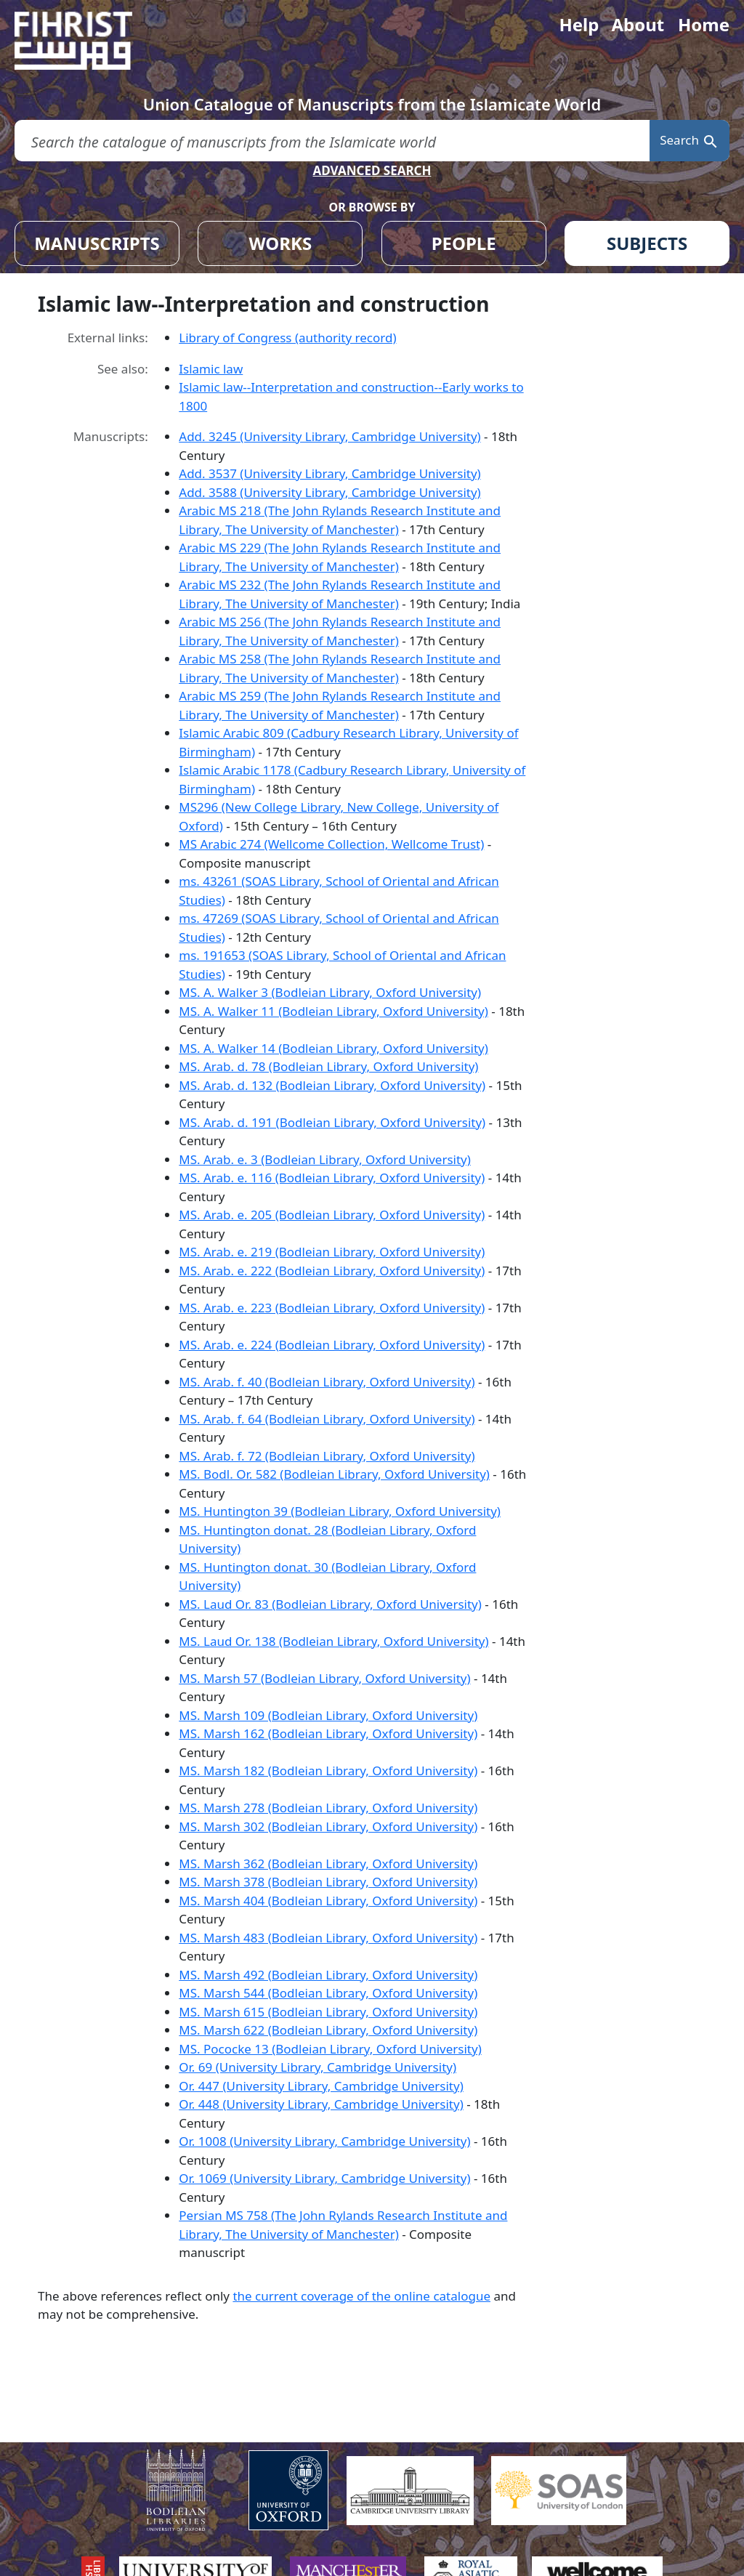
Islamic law (211, 368)
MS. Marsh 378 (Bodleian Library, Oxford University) (328, 1881)
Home (703, 24)
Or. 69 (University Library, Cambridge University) (317, 2067)
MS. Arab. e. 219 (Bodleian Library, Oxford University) (332, 1251)
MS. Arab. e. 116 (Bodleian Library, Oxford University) (332, 1177)
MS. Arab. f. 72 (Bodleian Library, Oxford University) (326, 1456)
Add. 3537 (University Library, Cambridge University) (329, 473)
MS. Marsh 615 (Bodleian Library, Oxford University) (328, 2011)
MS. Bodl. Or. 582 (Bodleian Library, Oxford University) (334, 1474)
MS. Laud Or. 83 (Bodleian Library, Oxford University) (330, 1604)
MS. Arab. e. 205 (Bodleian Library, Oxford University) (332, 1214)
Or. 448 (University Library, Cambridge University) (321, 2104)
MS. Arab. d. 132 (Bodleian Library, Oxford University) (332, 1085)
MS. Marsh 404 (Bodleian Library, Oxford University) (328, 1900)
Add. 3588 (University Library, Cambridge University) (329, 492)
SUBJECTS (647, 243)
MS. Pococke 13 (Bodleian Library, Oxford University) (330, 2048)
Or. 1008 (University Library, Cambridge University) (324, 2141)
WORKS (280, 243)
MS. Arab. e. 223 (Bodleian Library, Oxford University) (332, 1307)
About (637, 24)
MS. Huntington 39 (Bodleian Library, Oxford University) (340, 1511)
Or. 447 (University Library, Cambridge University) (321, 2086)
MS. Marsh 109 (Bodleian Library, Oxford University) (328, 1715)
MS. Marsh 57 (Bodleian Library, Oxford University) (324, 1678)
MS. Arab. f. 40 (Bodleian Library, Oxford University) (326, 1381)
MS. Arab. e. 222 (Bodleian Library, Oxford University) (332, 1270)
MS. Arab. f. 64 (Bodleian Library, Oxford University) (326, 1418)
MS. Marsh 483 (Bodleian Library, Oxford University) (328, 1937)
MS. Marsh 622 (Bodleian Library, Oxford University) (328, 2030)
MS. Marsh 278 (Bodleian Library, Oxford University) (328, 1807)
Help (579, 24)
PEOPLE (464, 243)
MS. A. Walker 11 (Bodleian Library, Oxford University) (333, 1011)
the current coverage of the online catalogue (361, 2296)
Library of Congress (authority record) (287, 337)
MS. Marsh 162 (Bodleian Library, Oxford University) (328, 1733)
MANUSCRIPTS (97, 243)
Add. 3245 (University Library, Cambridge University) (329, 436)
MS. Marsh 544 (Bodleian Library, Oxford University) (328, 1993)
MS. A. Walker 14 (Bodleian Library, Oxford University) (333, 1048)
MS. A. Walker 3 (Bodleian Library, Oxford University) (330, 992)
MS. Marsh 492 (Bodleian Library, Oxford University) (328, 1974)
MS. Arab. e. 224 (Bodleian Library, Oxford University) (332, 1344)
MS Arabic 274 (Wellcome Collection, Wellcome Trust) (331, 844)
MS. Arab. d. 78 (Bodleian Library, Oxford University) (328, 1066)
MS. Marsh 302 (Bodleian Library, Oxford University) (328, 1826)
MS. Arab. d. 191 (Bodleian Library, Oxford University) (332, 1122)
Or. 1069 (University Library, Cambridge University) (324, 2178)
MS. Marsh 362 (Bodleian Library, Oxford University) (328, 1863)
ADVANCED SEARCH (371, 170)
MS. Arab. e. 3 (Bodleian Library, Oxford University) (325, 1159)
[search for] (332, 140)
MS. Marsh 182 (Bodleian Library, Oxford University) (328, 1770)
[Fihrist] (87, 41)
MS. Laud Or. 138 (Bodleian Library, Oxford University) (333, 1641)
